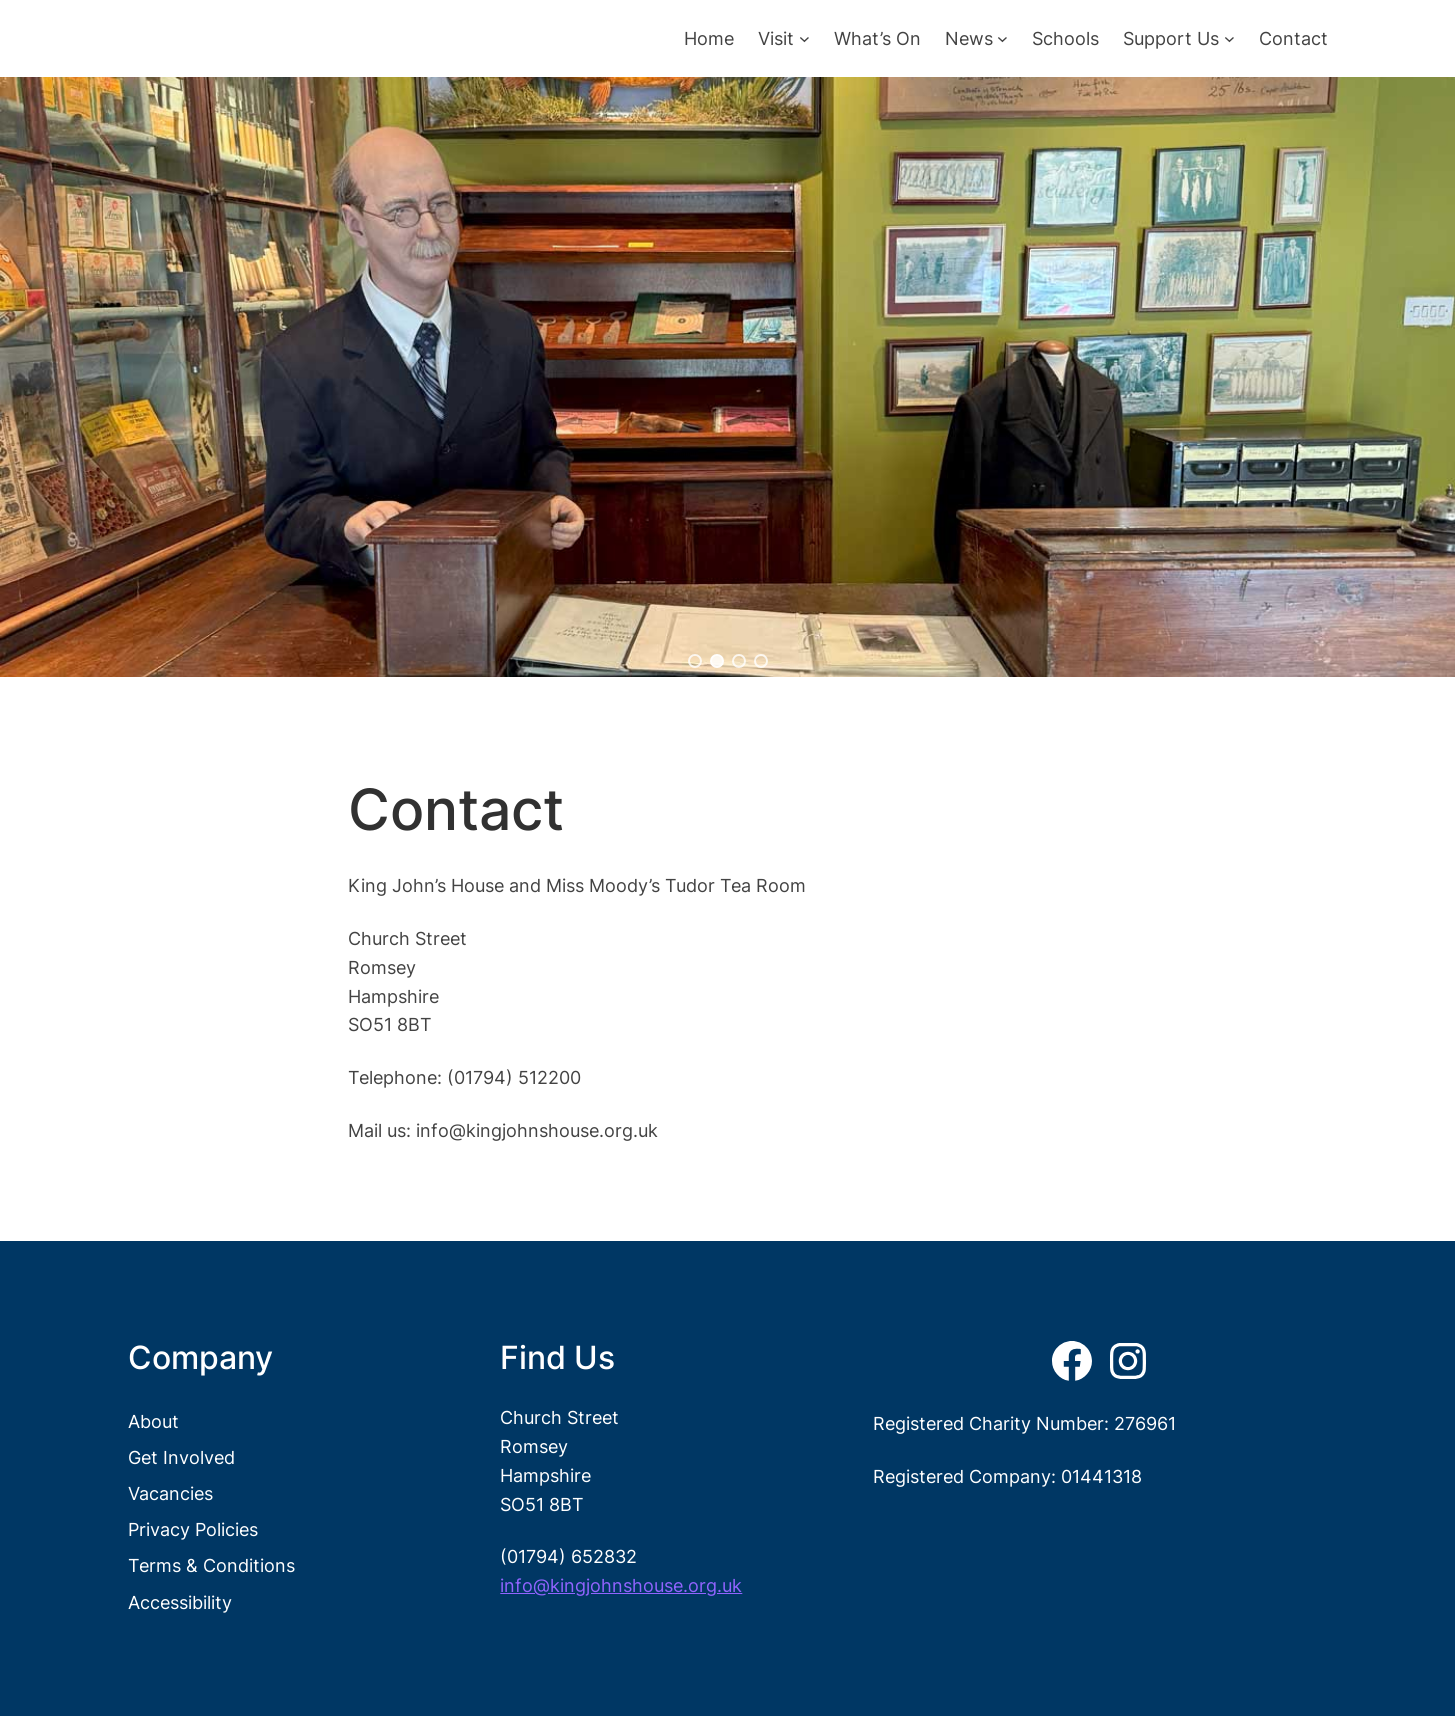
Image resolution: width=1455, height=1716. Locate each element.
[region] (727, 377)
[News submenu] (1002, 38)
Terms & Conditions (211, 1565)
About (153, 1421)
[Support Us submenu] (1229, 38)
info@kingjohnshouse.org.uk (621, 1585)
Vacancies (170, 1493)
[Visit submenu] (804, 38)
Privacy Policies (193, 1529)
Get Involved (181, 1457)
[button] (695, 661)
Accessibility (180, 1602)
